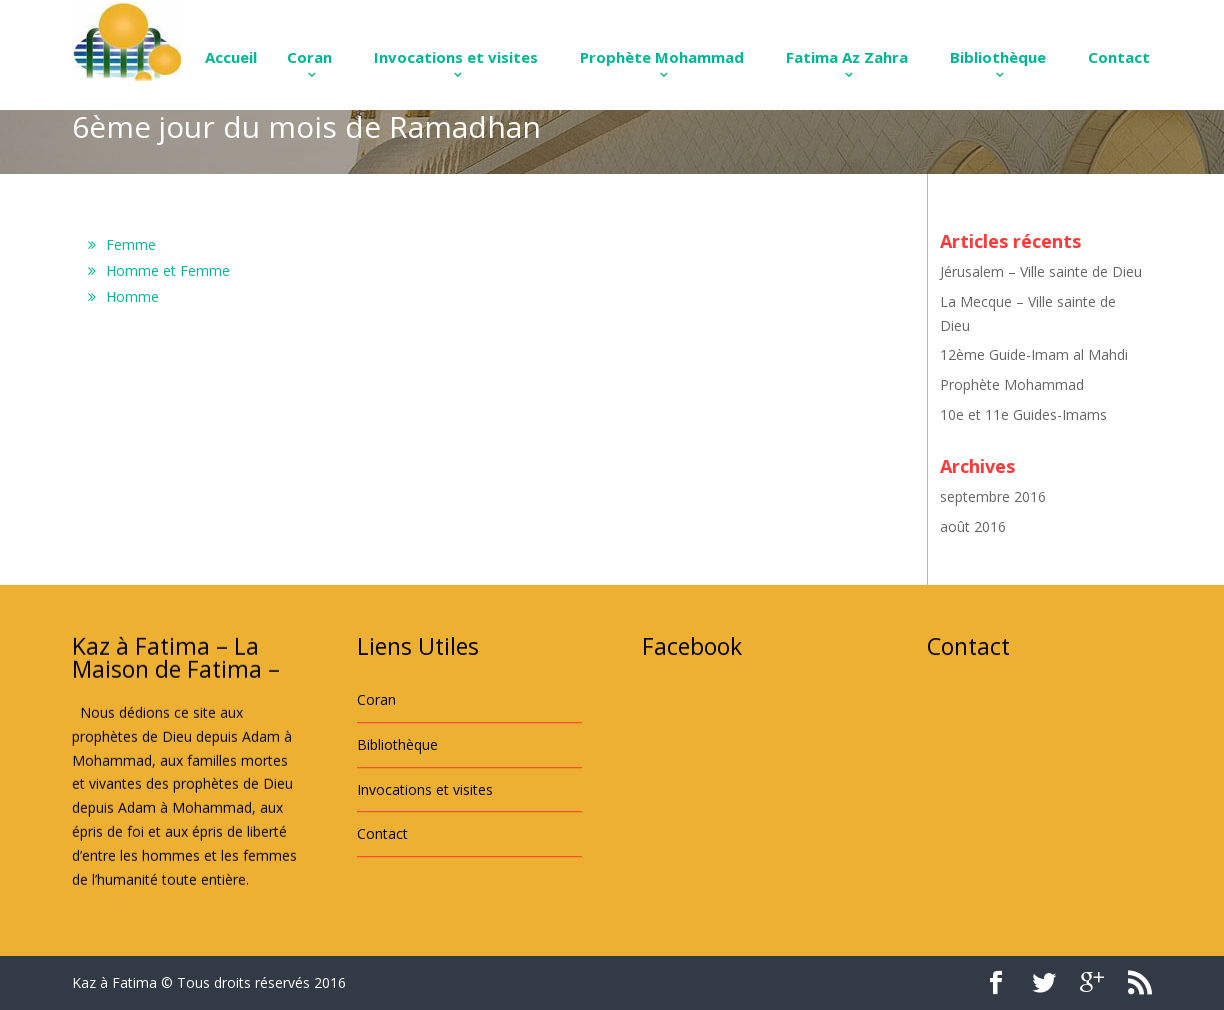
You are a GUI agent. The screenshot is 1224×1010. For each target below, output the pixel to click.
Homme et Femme (168, 270)
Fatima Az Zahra (847, 57)
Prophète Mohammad (662, 57)
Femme (131, 244)
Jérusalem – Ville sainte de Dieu (1041, 271)
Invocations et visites (456, 57)
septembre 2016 (993, 496)
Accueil (231, 57)
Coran (309, 57)
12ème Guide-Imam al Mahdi (1034, 354)
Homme (132, 296)
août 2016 (973, 526)
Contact (1119, 57)
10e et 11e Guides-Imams (1023, 414)
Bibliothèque (998, 57)
